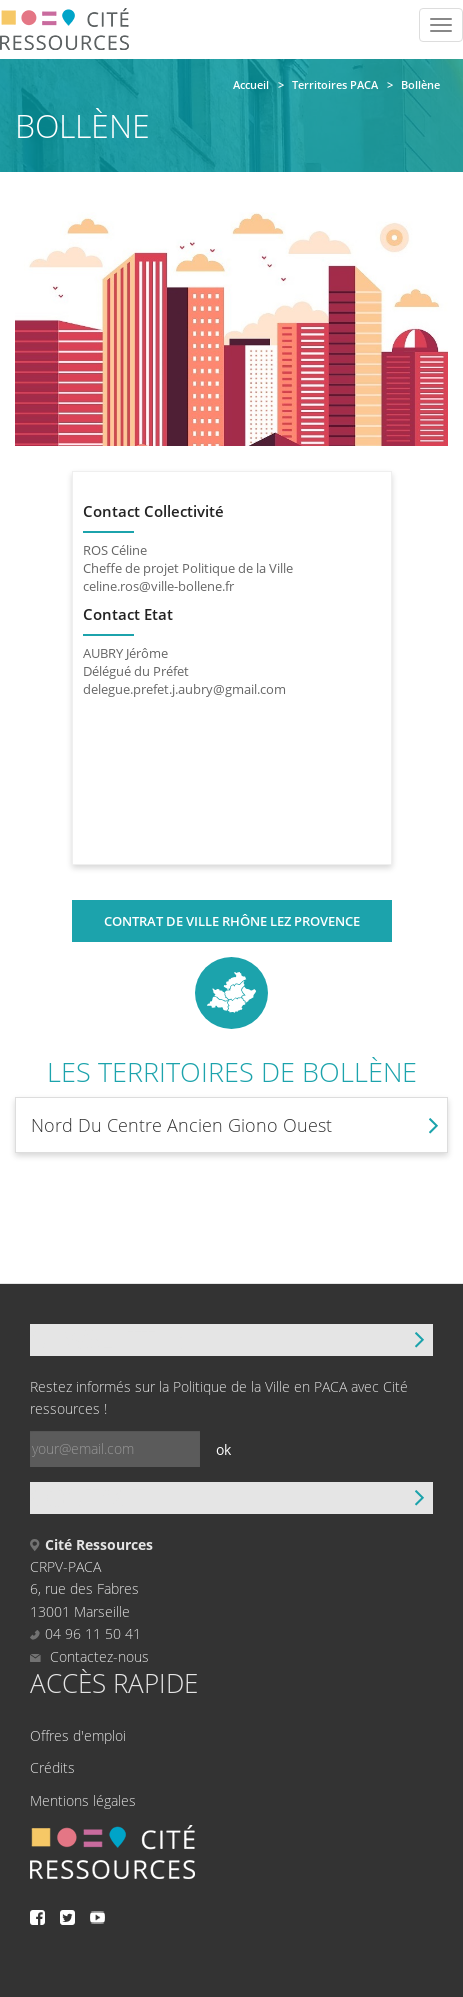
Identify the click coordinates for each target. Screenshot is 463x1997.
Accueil (251, 84)
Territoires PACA (335, 84)
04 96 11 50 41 (93, 1633)
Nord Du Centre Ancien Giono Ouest (181, 1125)
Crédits (52, 1767)
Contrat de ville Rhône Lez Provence (232, 921)
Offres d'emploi (78, 1735)
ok (223, 1449)
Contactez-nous (89, 1656)
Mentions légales (83, 1800)
